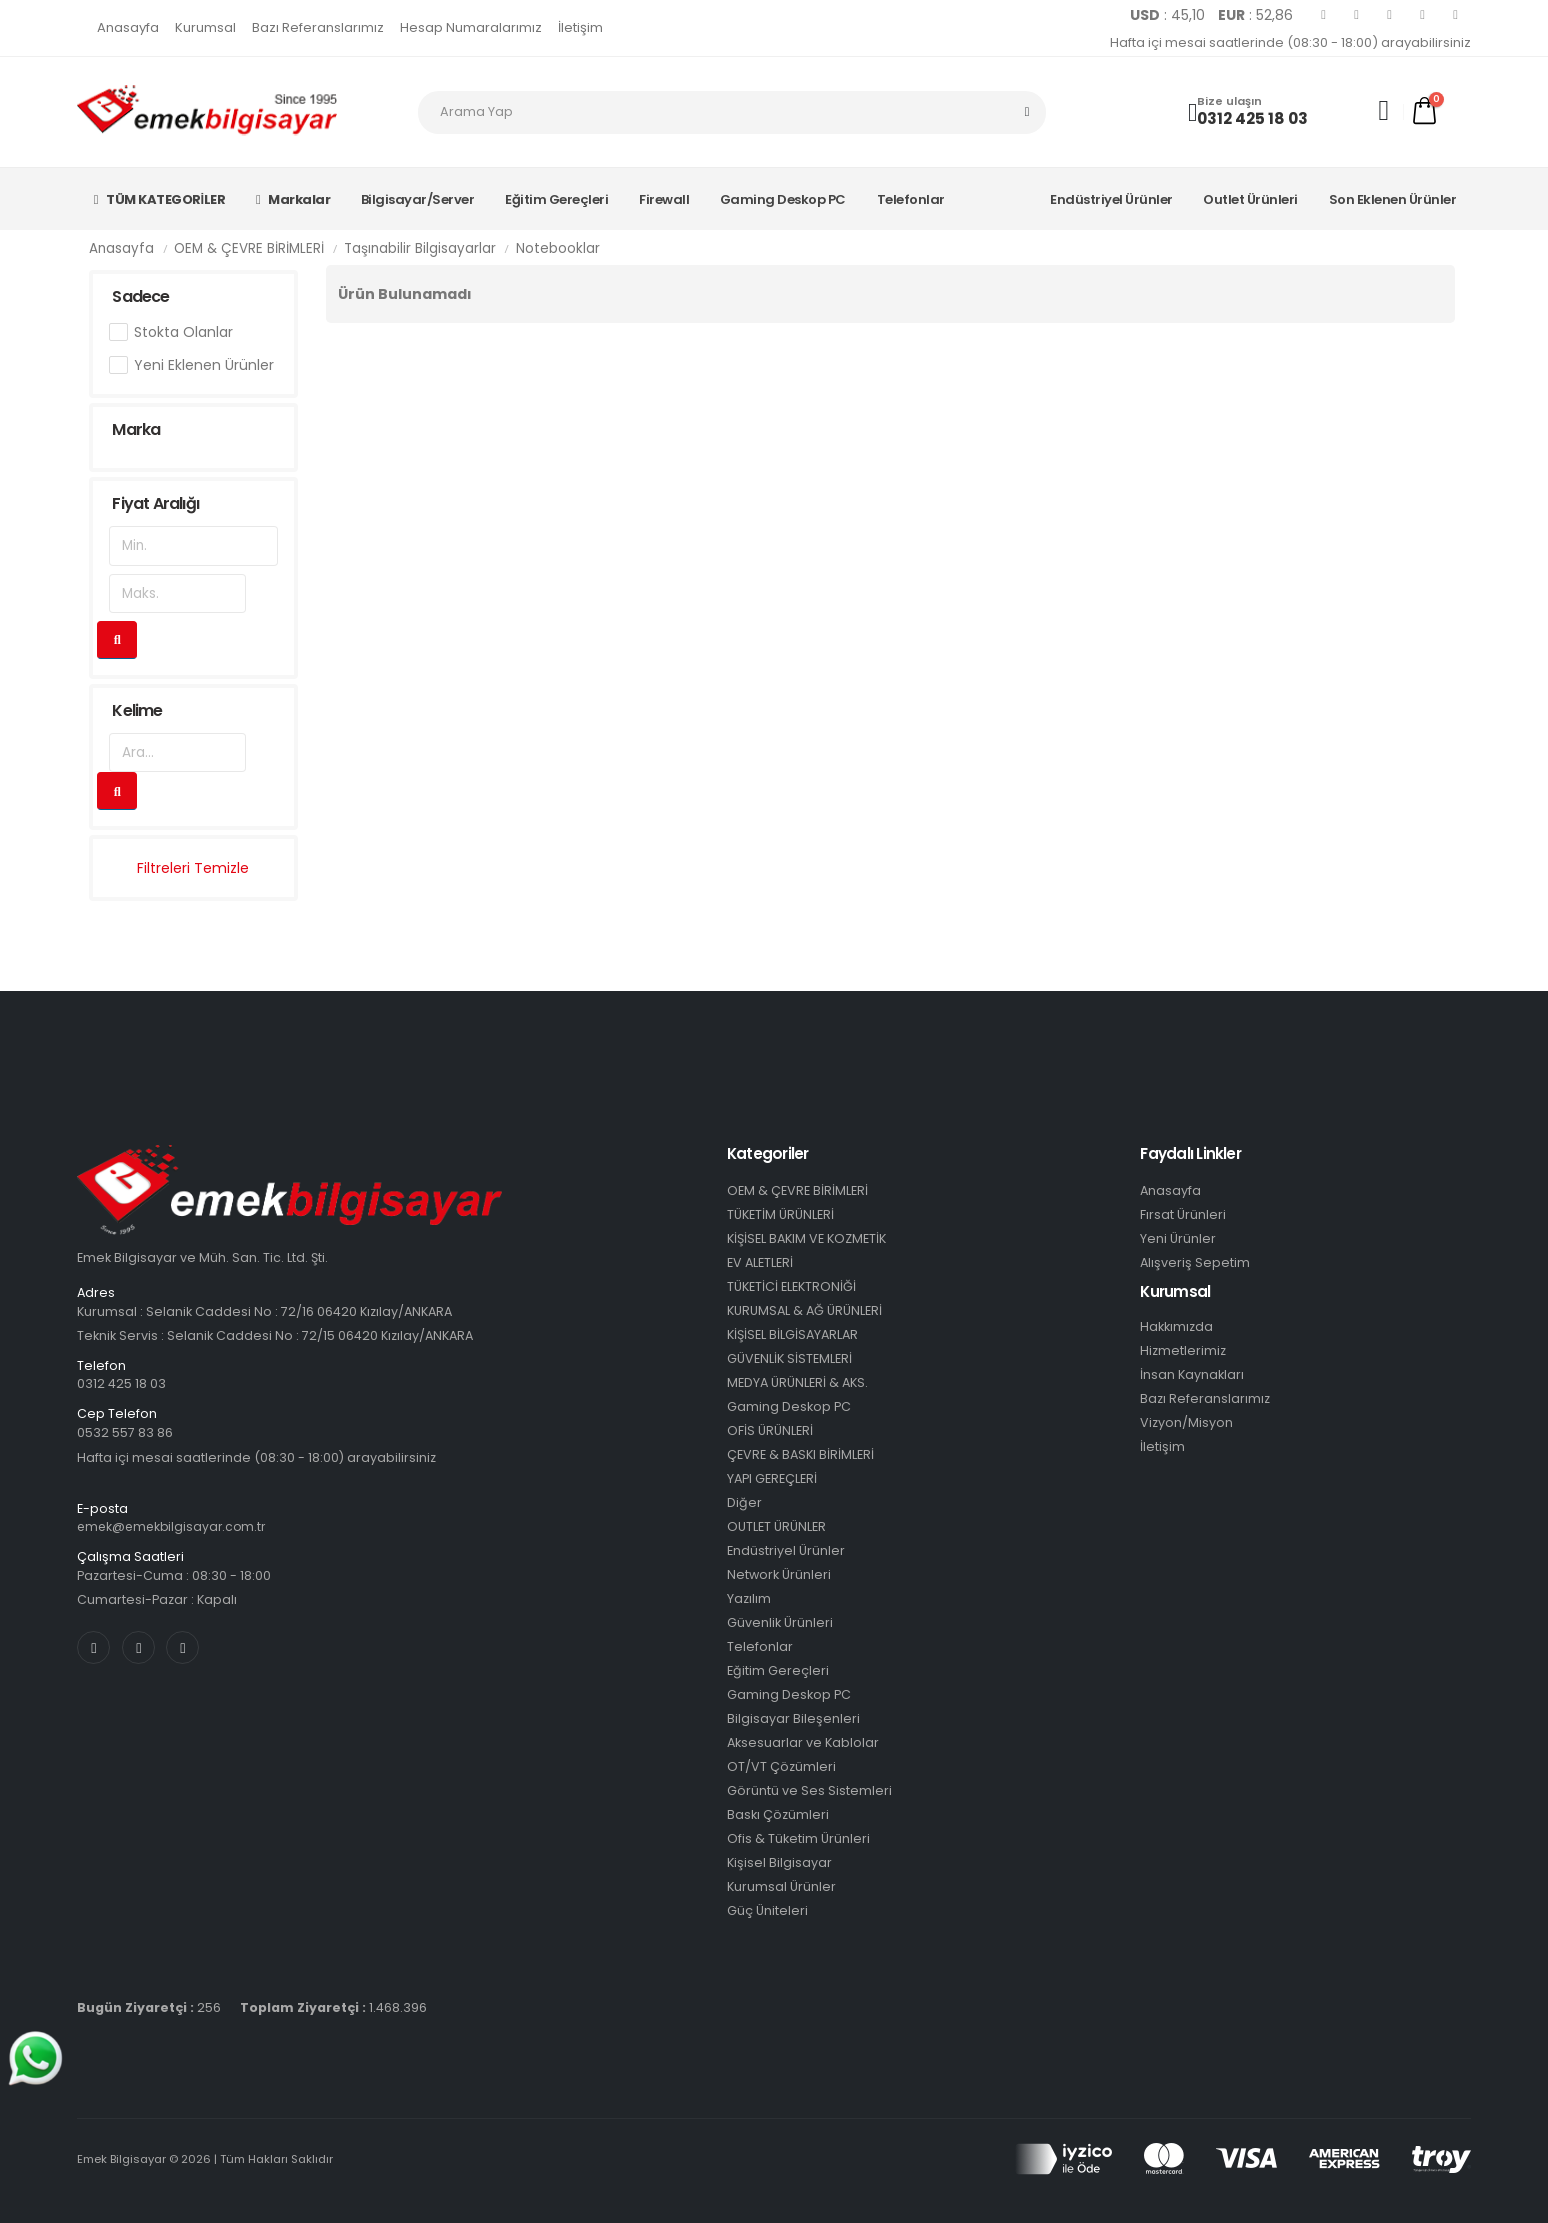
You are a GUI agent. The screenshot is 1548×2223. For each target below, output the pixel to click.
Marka (136, 429)
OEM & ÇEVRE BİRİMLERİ (249, 248)
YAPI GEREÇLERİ (772, 1478)
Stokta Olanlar (183, 332)
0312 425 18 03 (1252, 118)
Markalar (293, 199)
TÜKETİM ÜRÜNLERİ (780, 1214)
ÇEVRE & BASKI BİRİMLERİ (800, 1454)
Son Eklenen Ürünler (1393, 199)
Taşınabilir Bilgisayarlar (420, 248)
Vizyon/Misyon (1186, 1422)
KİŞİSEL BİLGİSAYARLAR (792, 1334)
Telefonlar (911, 199)
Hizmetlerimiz (1183, 1350)
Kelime (137, 710)
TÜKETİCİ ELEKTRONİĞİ (791, 1286)
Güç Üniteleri (767, 1910)
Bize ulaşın (1229, 101)
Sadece (140, 296)
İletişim (580, 27)
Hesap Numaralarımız (471, 27)
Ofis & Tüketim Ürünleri (798, 1838)
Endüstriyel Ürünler (1111, 199)
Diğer (744, 1502)
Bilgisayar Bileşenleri (793, 1718)
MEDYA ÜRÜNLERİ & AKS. (797, 1382)
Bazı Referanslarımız (318, 27)
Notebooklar (558, 248)
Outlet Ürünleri (1250, 199)
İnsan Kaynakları (1192, 1374)
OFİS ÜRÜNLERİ (770, 1430)
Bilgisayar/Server (418, 199)
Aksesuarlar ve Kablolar (803, 1742)
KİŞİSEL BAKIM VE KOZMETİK (806, 1238)
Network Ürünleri (779, 1574)
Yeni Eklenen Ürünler (204, 365)
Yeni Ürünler (1178, 1238)
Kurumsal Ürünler (781, 1886)
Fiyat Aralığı (155, 503)
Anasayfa (128, 27)
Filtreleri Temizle (193, 868)
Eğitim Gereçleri (556, 199)
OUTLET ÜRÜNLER (776, 1526)
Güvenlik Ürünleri (780, 1622)
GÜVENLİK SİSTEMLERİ (789, 1358)
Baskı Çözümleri (778, 1814)
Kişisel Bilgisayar (779, 1862)
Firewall (664, 199)
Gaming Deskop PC (783, 199)
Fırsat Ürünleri (1183, 1214)
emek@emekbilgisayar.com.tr (175, 1526)
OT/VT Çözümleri (781, 1766)
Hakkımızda (1176, 1326)
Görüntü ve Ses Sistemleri (809, 1790)
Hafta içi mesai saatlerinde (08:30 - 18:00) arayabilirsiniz (1290, 42)
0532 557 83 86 (125, 1432)
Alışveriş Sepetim (1195, 1262)
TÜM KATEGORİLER (159, 199)
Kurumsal (205, 27)
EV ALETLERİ (760, 1262)
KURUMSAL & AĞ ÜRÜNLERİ (804, 1310)
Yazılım (749, 1598)
